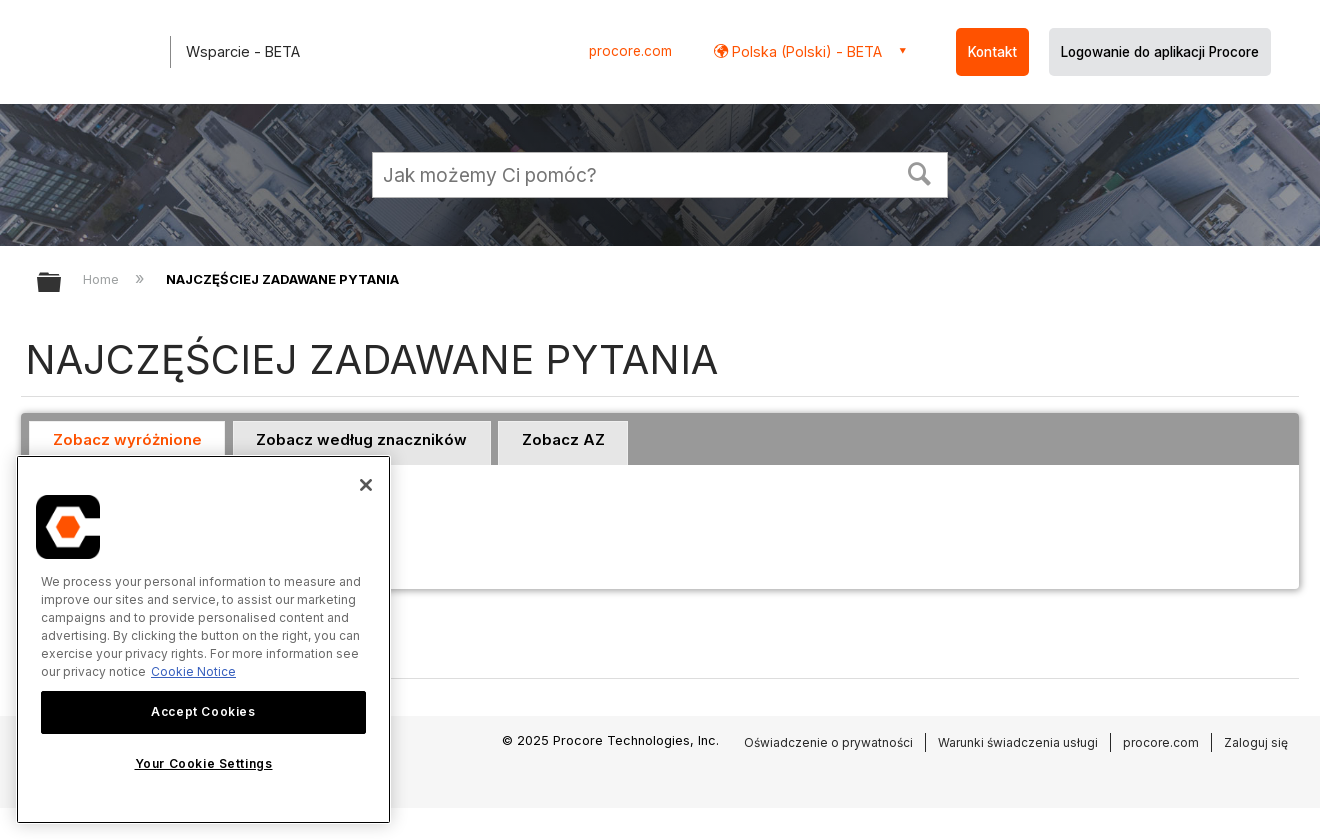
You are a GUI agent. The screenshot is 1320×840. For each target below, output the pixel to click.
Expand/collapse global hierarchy (62, 283)
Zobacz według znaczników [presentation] (361, 439)
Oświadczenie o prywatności (828, 742)
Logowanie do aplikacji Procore (1160, 52)
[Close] (366, 485)
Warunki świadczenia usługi (1018, 742)
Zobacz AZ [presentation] (563, 439)
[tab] (127, 443)
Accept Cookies (203, 711)
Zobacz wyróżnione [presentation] (127, 439)
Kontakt (992, 52)
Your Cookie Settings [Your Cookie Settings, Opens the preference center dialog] (204, 763)
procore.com (630, 51)
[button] (920, 172)
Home (103, 279)
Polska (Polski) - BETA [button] (805, 51)
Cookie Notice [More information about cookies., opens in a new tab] (193, 671)
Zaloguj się (1256, 742)
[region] (203, 639)
